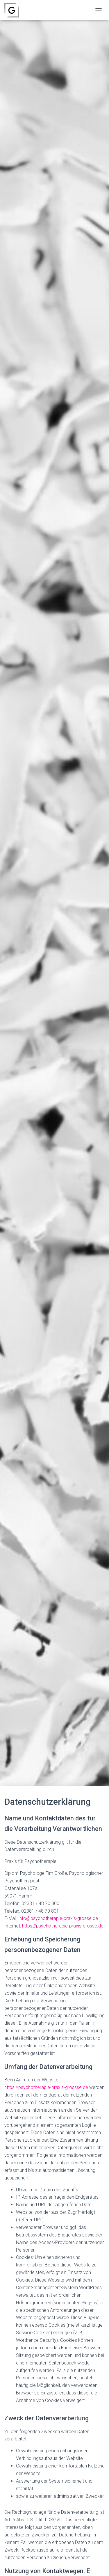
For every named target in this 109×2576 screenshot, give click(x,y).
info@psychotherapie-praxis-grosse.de (58, 1918)
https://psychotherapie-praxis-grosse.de (62, 1926)
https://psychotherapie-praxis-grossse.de (46, 2087)
